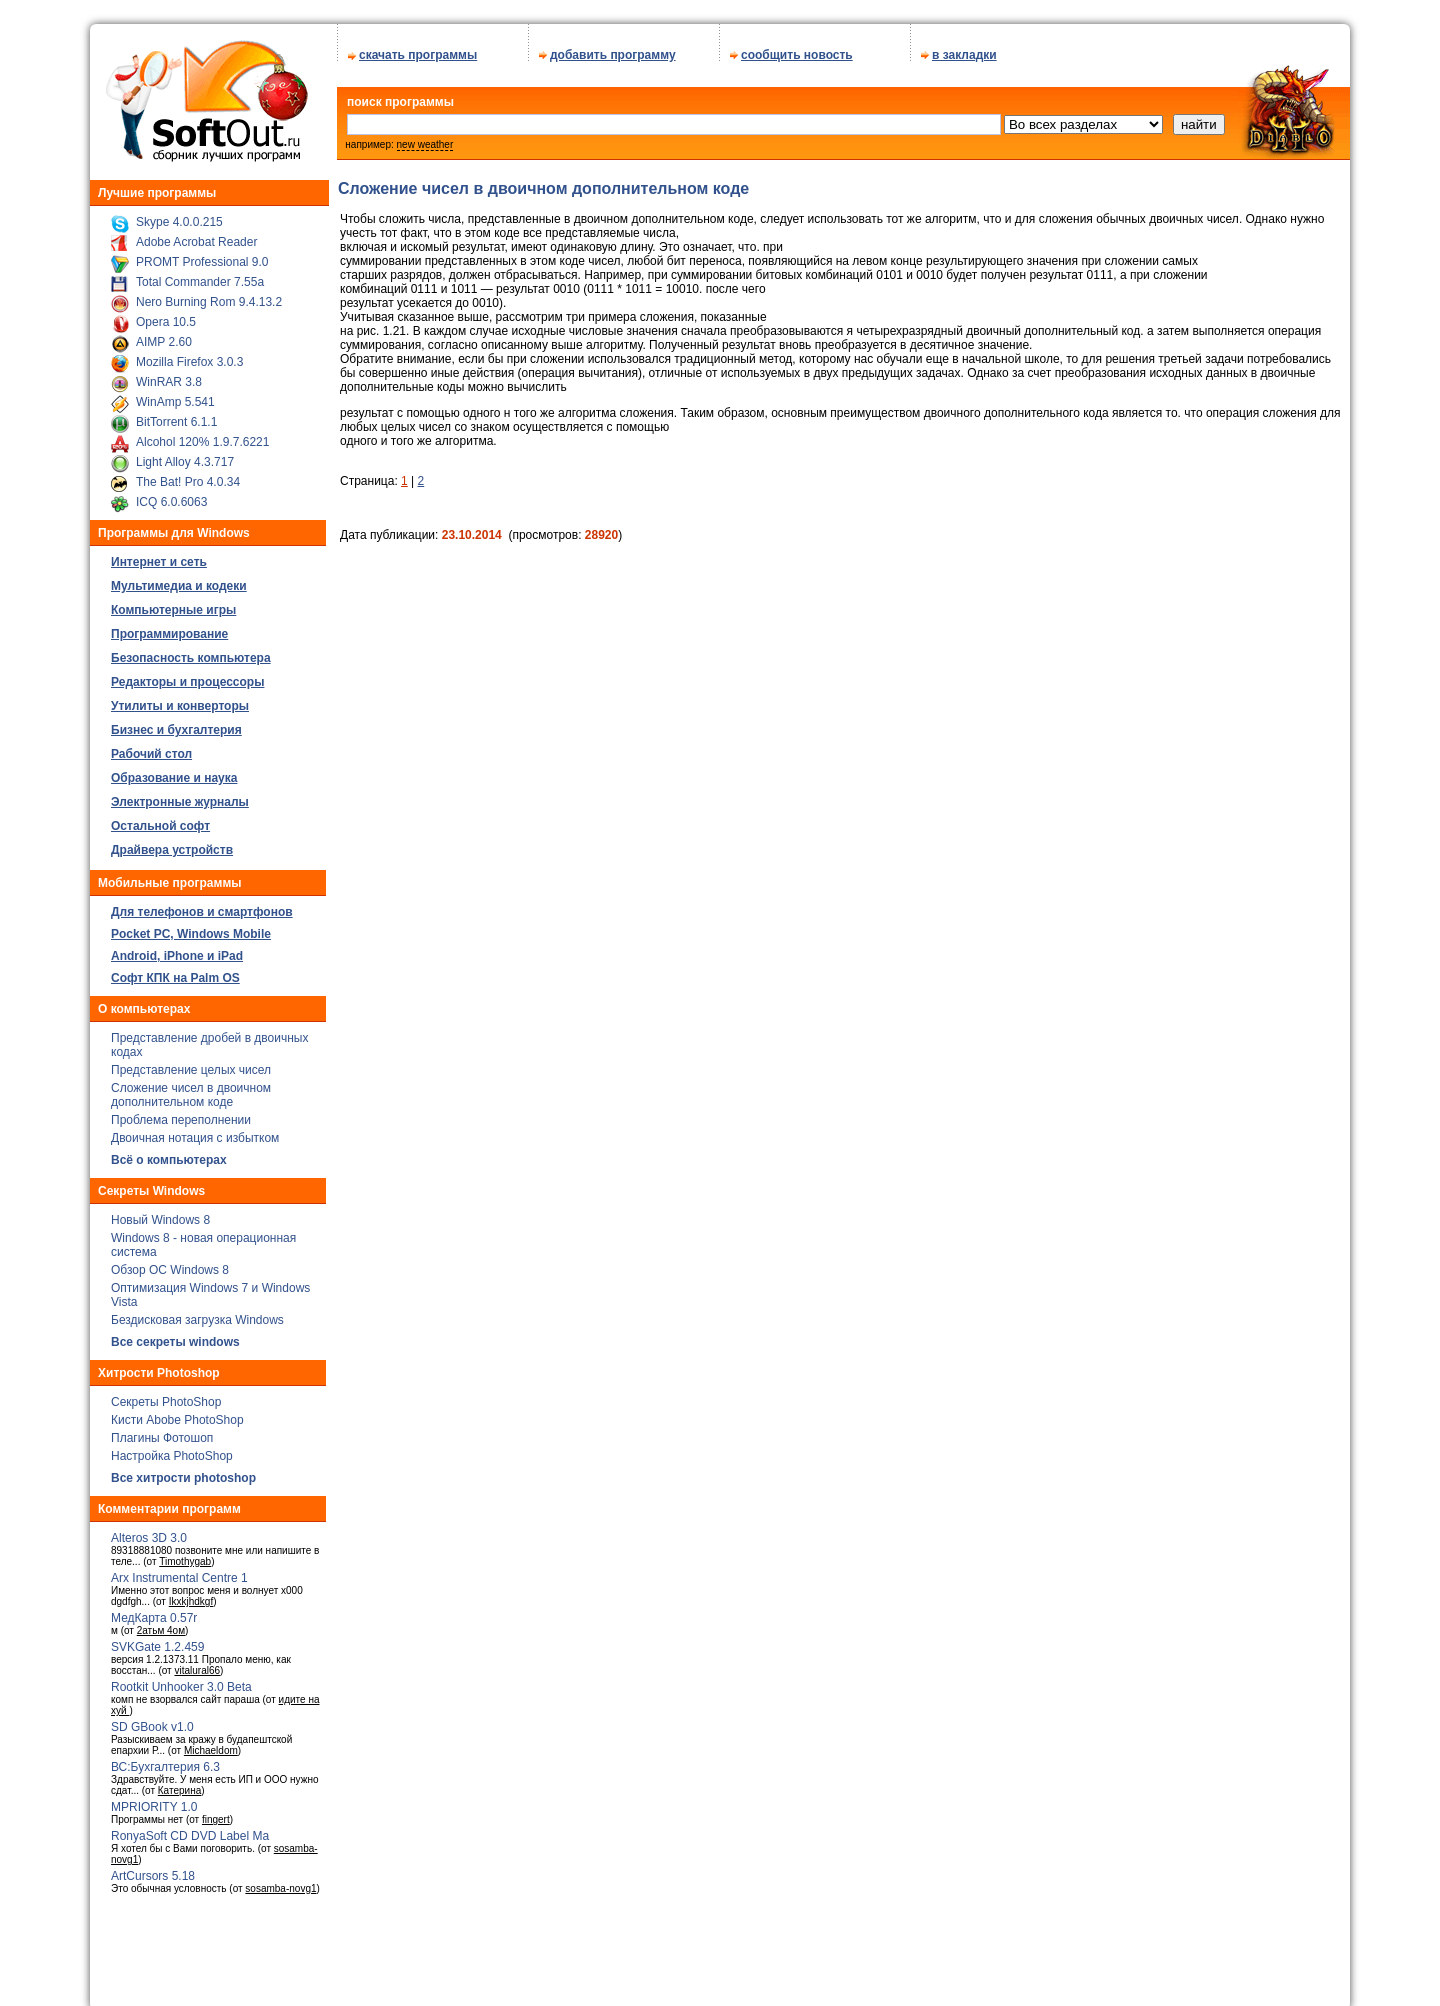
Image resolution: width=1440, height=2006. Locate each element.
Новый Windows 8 (160, 1213)
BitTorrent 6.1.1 (176, 415)
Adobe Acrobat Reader (196, 235)
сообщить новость (797, 48)
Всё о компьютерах (169, 1153)
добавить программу (613, 48)
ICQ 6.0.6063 (171, 495)
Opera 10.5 (166, 315)
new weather (425, 137)
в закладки (964, 48)
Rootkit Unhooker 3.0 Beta (181, 1680)
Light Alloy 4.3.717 (185, 455)
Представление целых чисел (191, 1063)
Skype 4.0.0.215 (179, 215)
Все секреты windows (175, 1335)
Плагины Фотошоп (162, 1431)
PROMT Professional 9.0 (202, 255)
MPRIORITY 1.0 (154, 1800)
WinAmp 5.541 (175, 395)
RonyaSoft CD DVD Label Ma (190, 1829)
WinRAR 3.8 (169, 375)
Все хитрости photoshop (183, 1471)
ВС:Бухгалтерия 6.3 (165, 1760)
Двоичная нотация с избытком (195, 1131)
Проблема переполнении (181, 1113)
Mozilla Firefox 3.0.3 (189, 355)
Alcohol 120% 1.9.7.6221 (202, 435)
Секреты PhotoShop (166, 1395)
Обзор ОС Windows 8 (170, 1263)
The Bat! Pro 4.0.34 (188, 475)
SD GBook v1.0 (152, 1720)
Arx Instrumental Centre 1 (179, 1571)
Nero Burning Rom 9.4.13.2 (209, 295)
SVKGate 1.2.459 (157, 1640)
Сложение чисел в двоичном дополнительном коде (191, 1088)
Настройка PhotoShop (172, 1449)
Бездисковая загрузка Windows (197, 1313)
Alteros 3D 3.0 (149, 1531)
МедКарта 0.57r (154, 1611)
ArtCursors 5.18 (153, 1869)
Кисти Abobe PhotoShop (177, 1413)
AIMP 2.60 (164, 335)
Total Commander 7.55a (200, 275)
